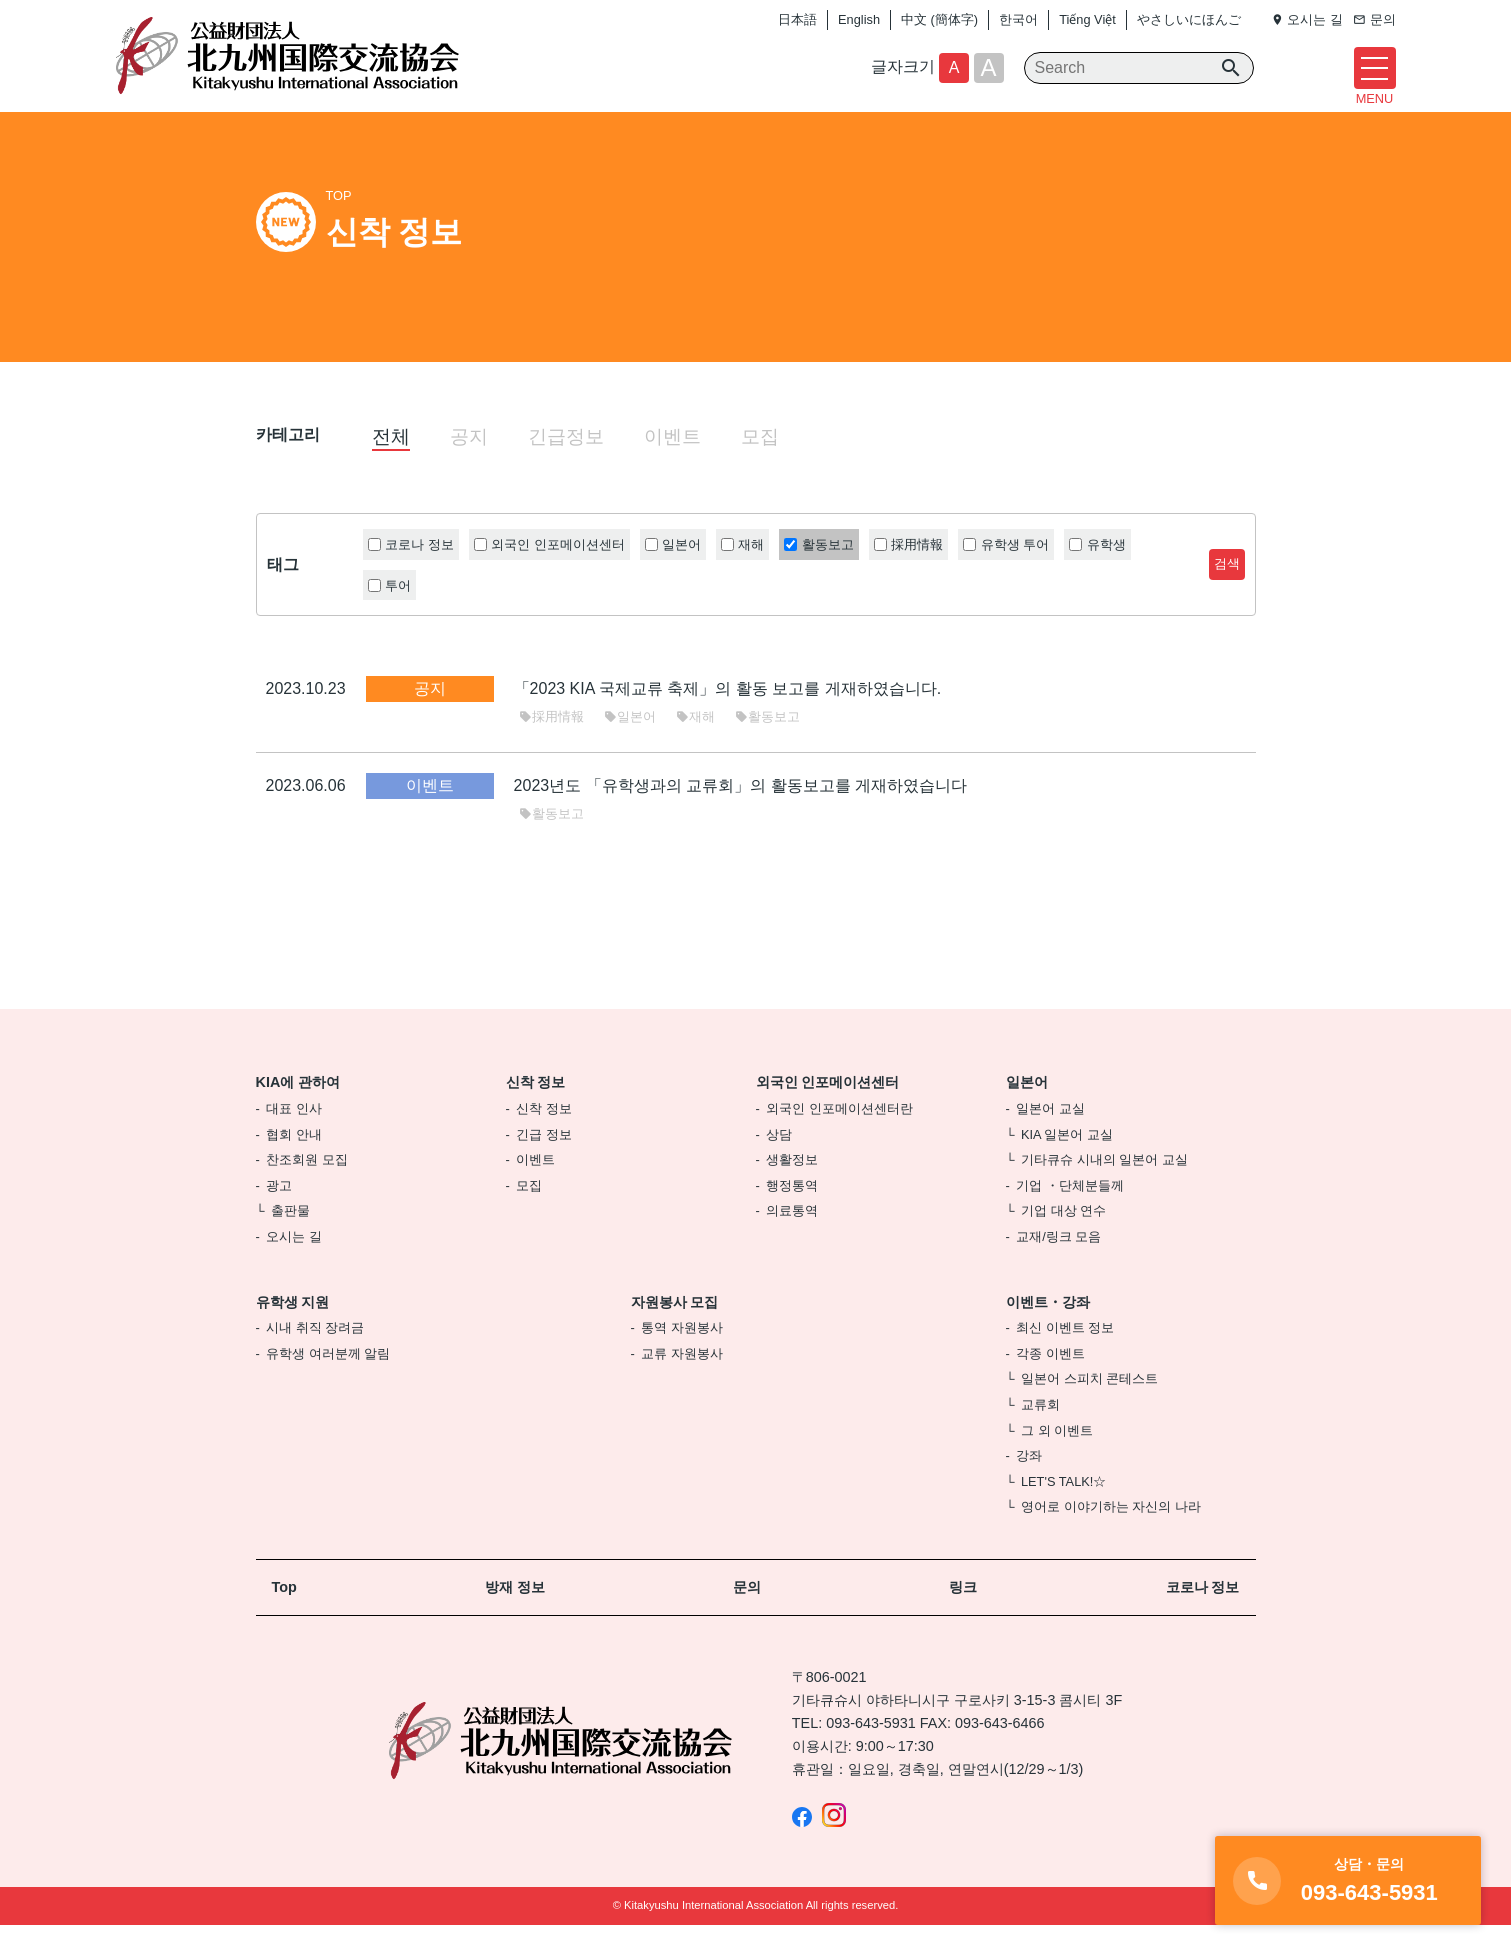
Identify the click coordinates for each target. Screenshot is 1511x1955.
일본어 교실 (1050, 1139)
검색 (1227, 594)
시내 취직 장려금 (315, 1358)
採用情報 (551, 746)
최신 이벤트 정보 (1065, 1358)
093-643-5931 (871, 1754)
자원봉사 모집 (675, 1332)
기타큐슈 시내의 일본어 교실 (1104, 1190)
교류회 (1040, 1434)
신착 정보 (536, 1113)
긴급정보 (566, 466)
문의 (747, 1617)
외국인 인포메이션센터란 (839, 1139)
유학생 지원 (293, 1332)
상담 (779, 1164)
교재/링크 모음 (1058, 1266)
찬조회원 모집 (307, 1190)
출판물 (290, 1241)
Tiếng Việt (1087, 19)
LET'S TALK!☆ (1063, 1511)
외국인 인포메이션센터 (828, 1113)
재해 (695, 746)
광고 (279, 1215)
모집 (760, 466)
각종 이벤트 (1050, 1383)
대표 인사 (294, 1139)
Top (284, 1617)
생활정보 (792, 1190)
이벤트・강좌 (1048, 1332)
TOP (339, 226)
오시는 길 (294, 1266)
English (859, 19)
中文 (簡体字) (939, 19)
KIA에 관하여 (298, 1113)
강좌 (1029, 1486)
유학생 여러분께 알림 (328, 1383)
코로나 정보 (1203, 1617)
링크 (963, 1617)
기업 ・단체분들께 (1070, 1215)
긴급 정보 (544, 1164)
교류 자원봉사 (682, 1383)
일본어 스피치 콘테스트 (1089, 1409)
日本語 (797, 19)
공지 (469, 466)
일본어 (630, 746)
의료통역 (792, 1241)
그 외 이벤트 (1057, 1460)
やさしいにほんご (1189, 19)
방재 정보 (515, 1617)
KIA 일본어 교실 (1067, 1164)
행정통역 (792, 1215)
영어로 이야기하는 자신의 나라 (1111, 1537)
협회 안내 (294, 1164)
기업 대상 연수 (1063, 1241)
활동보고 (767, 746)
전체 (391, 466)
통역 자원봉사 (682, 1358)
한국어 (1018, 19)
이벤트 (672, 466)
